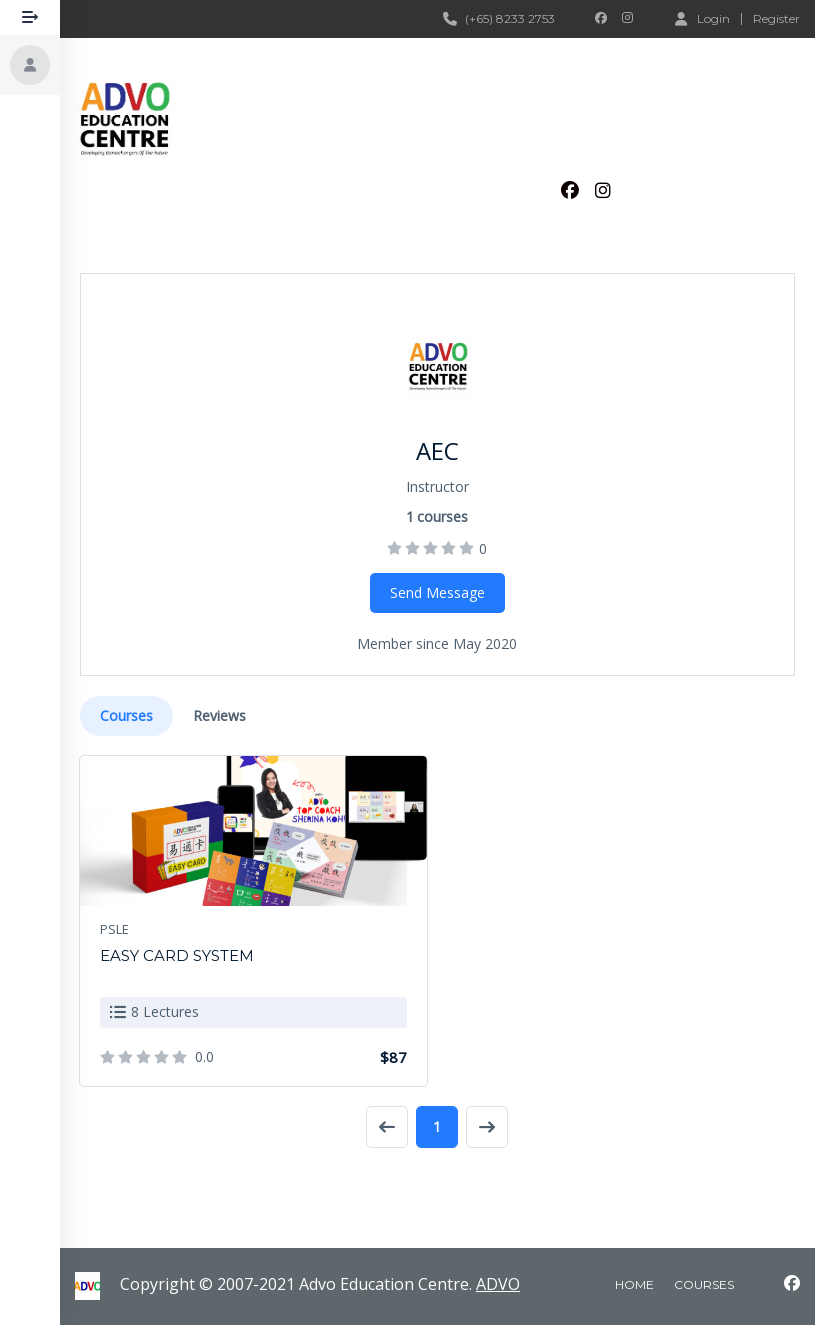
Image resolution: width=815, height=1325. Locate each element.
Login (702, 18)
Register (776, 19)
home (634, 1284)
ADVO (498, 1284)
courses (704, 1284)
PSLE (114, 929)
